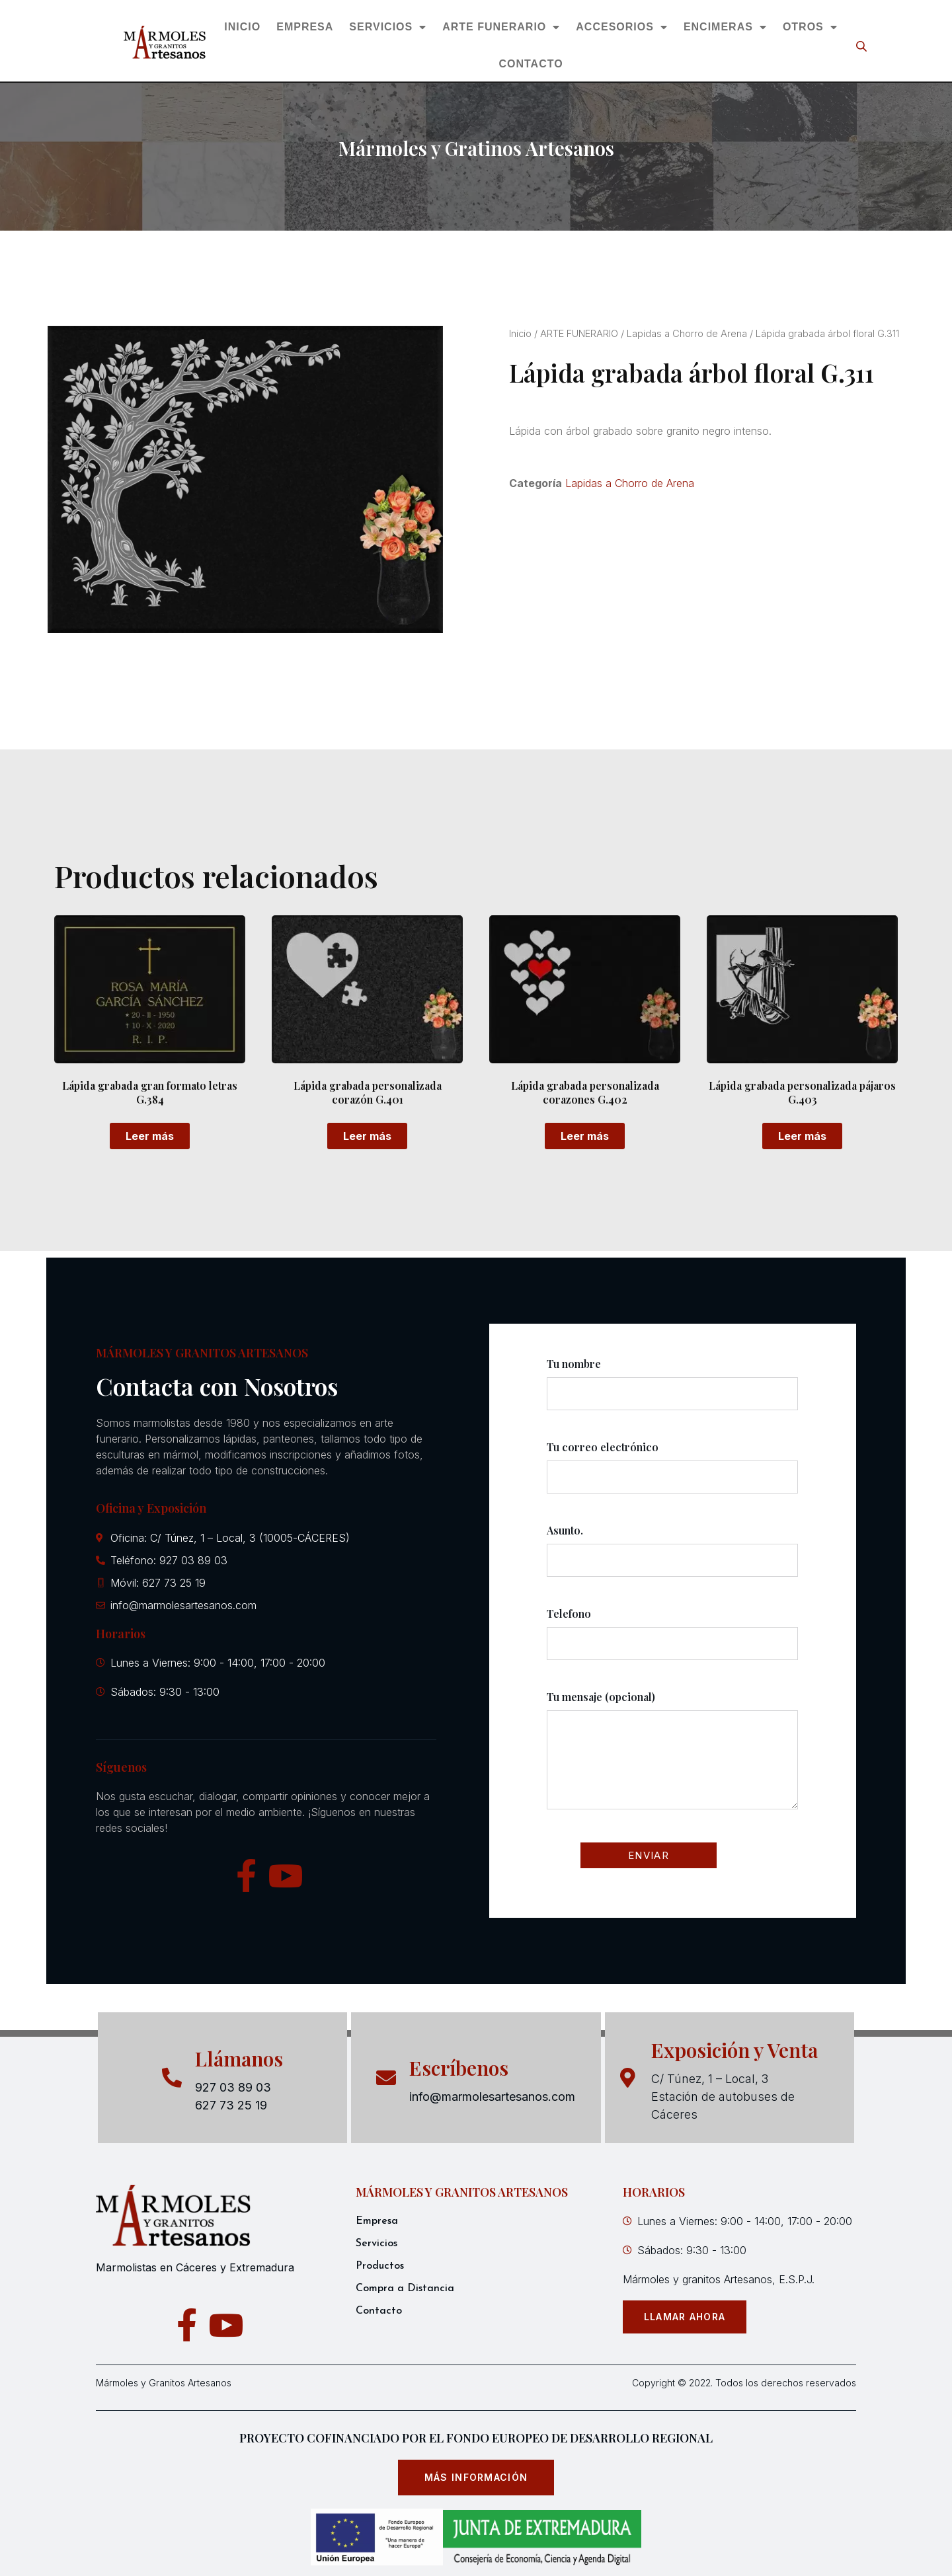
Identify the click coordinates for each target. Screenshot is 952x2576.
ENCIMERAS (725, 27)
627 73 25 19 (231, 2105)
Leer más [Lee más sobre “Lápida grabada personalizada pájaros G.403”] (802, 1136)
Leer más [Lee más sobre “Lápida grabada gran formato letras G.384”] (150, 1136)
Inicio (520, 334)
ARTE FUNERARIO (501, 27)
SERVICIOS (387, 27)
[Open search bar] (862, 46)
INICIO (242, 26)
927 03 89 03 (233, 2087)
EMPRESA (304, 26)
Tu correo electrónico (672, 1473)
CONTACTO (530, 63)
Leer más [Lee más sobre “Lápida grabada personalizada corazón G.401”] (367, 1136)
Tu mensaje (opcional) (672, 1761)
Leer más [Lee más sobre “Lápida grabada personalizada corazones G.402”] (585, 1136)
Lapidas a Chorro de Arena (687, 334)
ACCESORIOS (622, 27)
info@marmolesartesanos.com (492, 2096)
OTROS (810, 27)
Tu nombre (672, 1390)
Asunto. (672, 1557)
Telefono (672, 1640)
